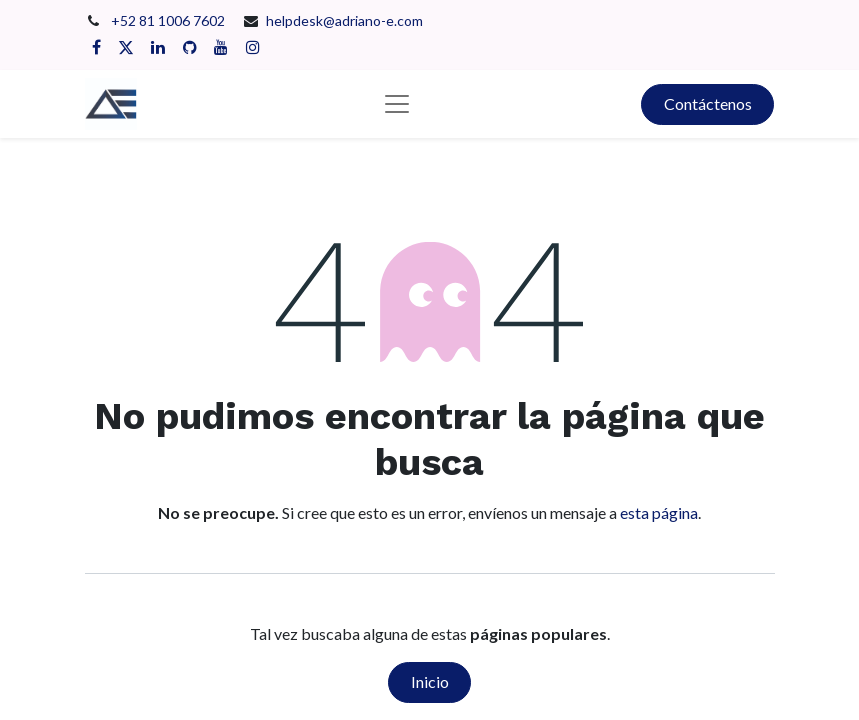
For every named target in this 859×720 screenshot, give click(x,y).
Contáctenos (708, 103)
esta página (659, 512)
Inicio (430, 681)
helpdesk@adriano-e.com (344, 20)
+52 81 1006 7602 (169, 20)
